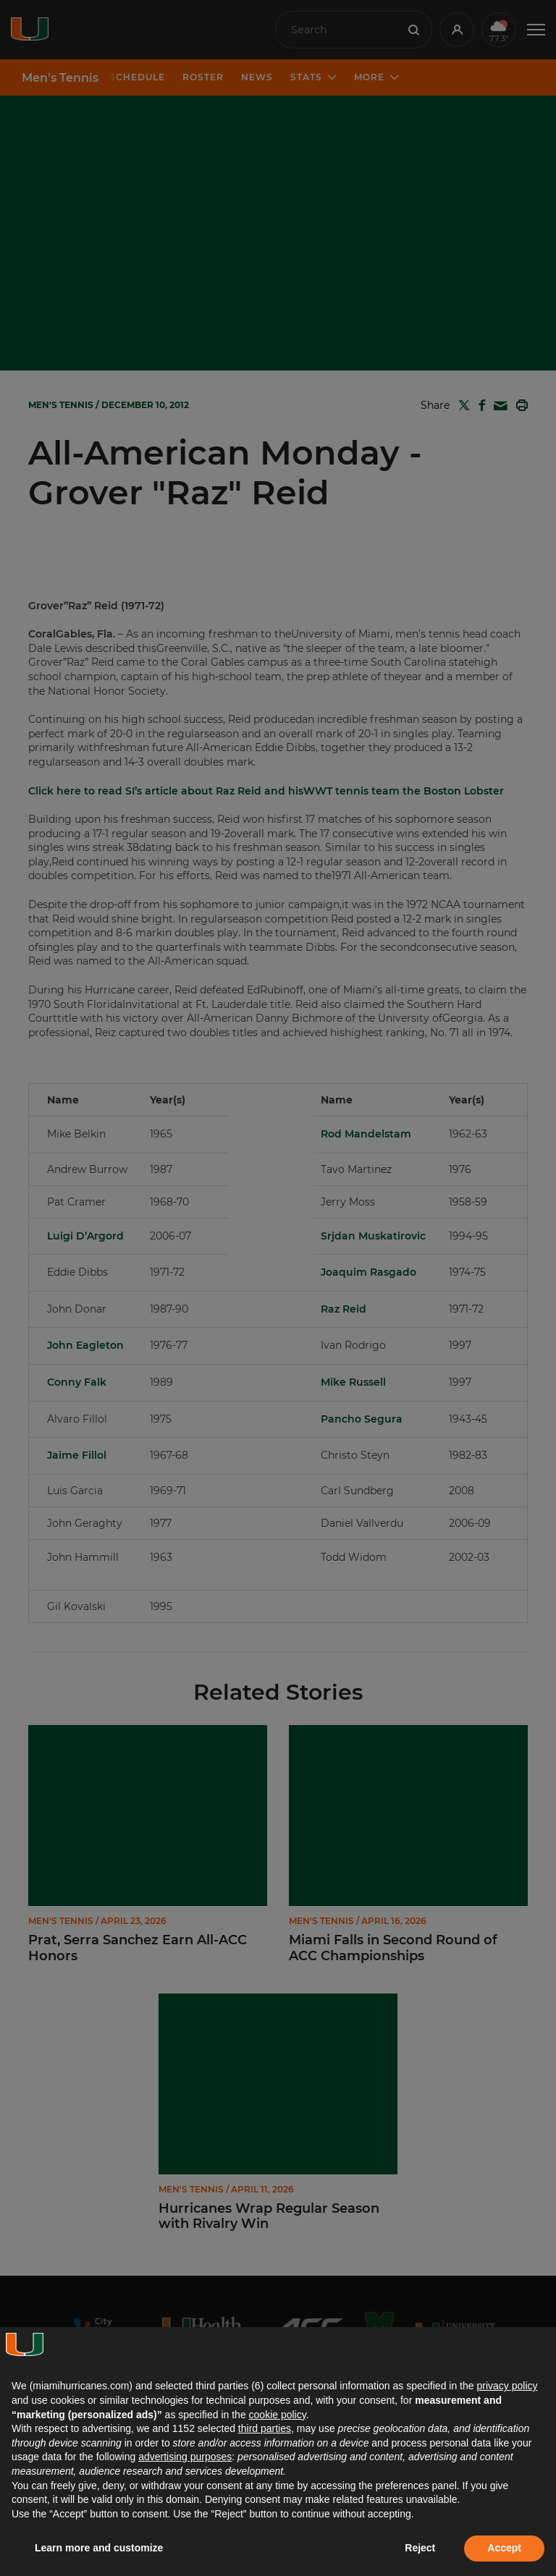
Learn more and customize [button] (99, 2548)
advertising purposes (185, 2456)
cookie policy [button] (277, 2414)
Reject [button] (420, 2548)
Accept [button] (504, 2548)
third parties (264, 2428)
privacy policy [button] (506, 2385)
